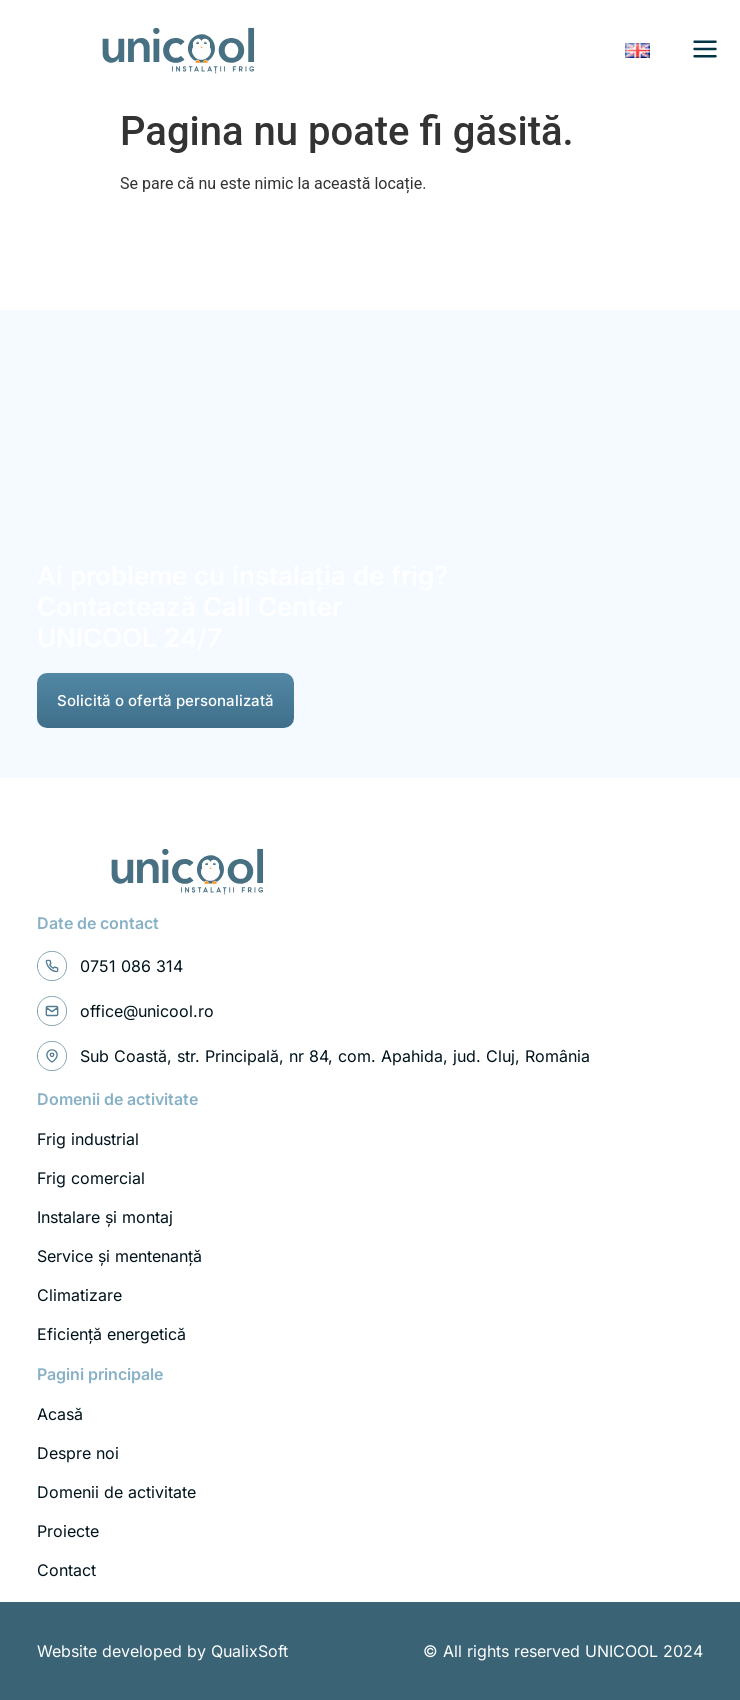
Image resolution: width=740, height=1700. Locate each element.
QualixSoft (249, 1651)
